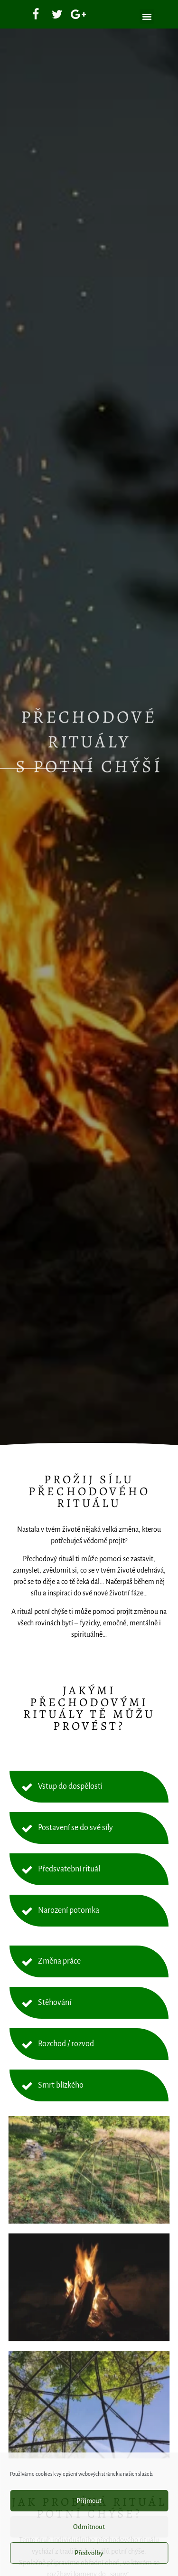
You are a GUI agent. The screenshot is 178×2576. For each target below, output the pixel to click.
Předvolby (89, 2553)
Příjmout (89, 2500)
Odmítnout (89, 2526)
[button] (147, 16)
